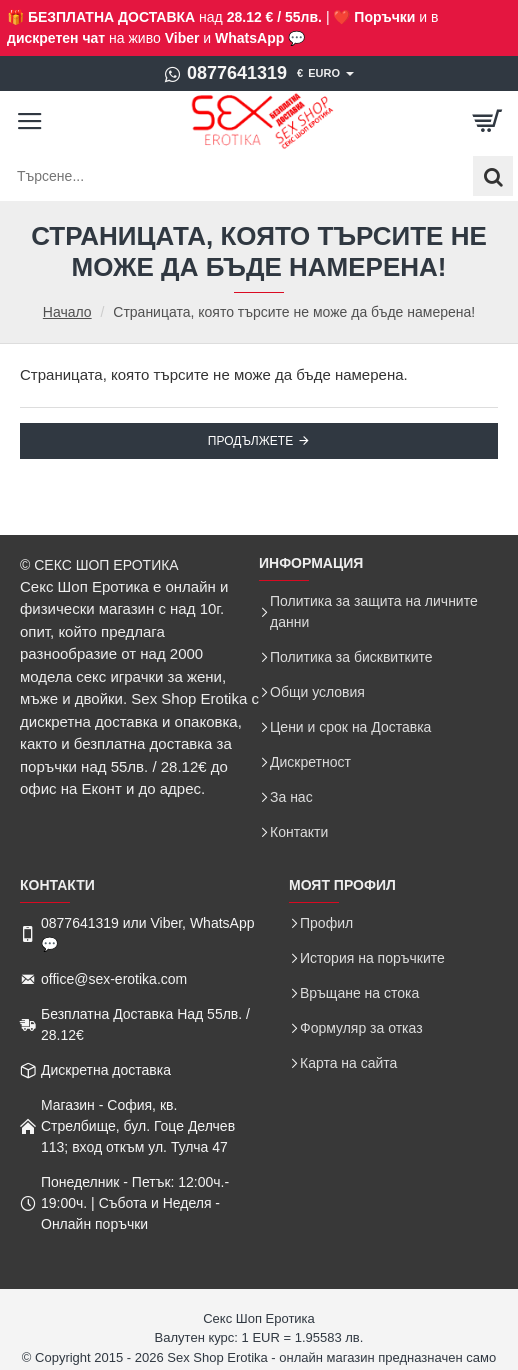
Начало (67, 312)
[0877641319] (225, 74)
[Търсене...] (493, 176)
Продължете (250, 441)
